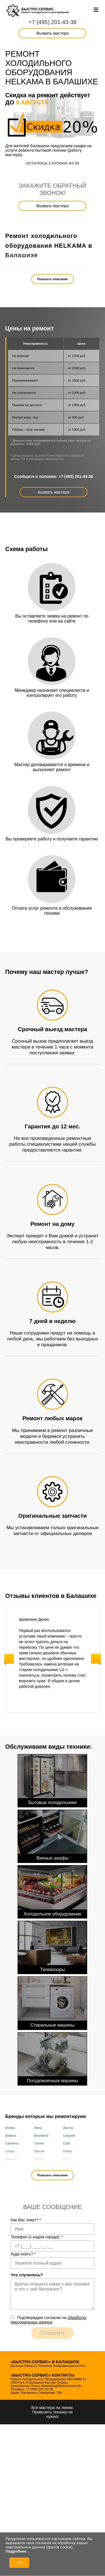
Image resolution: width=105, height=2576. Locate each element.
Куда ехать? (23, 2254)
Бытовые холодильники (52, 1779)
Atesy (38, 2127)
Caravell (69, 2135)
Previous (9, 1659)
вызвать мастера (53, 492)
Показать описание (52, 279)
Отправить (52, 2333)
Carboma (11, 2143)
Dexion (39, 2159)
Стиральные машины (52, 2002)
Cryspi (9, 2151)
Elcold (9, 2166)
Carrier (39, 2143)
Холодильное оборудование (52, 1890)
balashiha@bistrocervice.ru (61, 2385)
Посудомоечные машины (52, 2057)
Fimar (38, 2166)
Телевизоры (52, 1946)
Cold (66, 2143)
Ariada (9, 2127)
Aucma (68, 2127)
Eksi (66, 2159)
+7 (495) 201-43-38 (53, 22)
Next (96, 1659)
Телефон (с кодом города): (37, 2237)
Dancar (39, 2151)
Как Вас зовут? (26, 2220)
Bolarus (10, 2135)
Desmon (11, 2159)
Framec (68, 2166)
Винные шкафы (52, 1835)
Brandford (41, 2135)
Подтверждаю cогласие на (48, 2319)
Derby (67, 2151)
